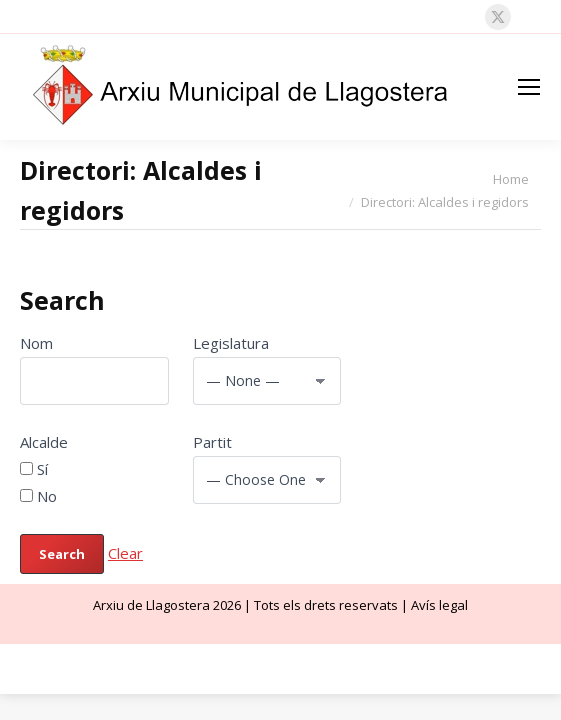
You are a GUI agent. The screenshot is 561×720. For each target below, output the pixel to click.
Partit (212, 442)
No (38, 496)
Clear (125, 553)
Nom (36, 343)
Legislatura (231, 343)
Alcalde (44, 442)
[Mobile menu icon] (529, 87)
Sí (34, 469)
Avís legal (439, 605)
